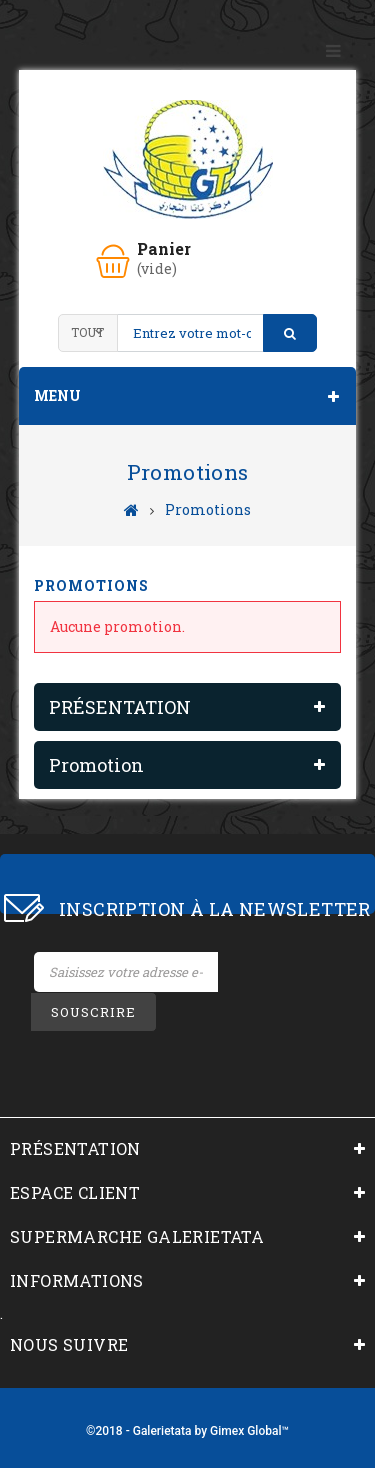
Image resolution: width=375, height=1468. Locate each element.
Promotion (96, 765)
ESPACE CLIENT (75, 1192)
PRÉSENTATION (120, 707)
